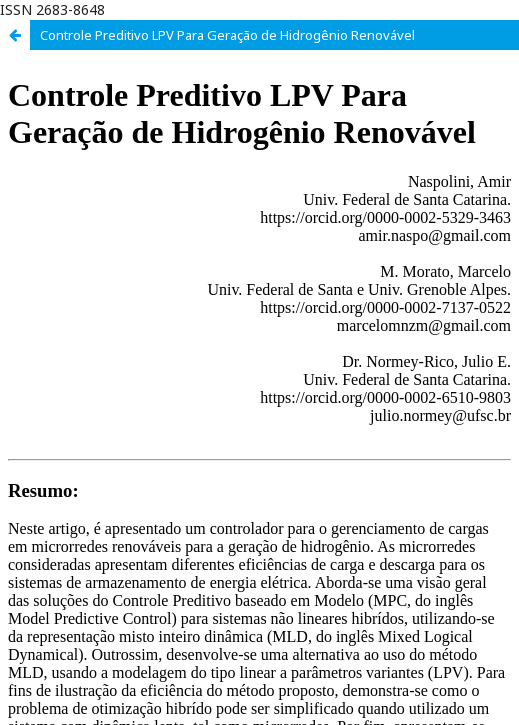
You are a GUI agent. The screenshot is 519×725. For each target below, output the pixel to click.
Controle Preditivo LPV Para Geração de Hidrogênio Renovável (227, 35)
